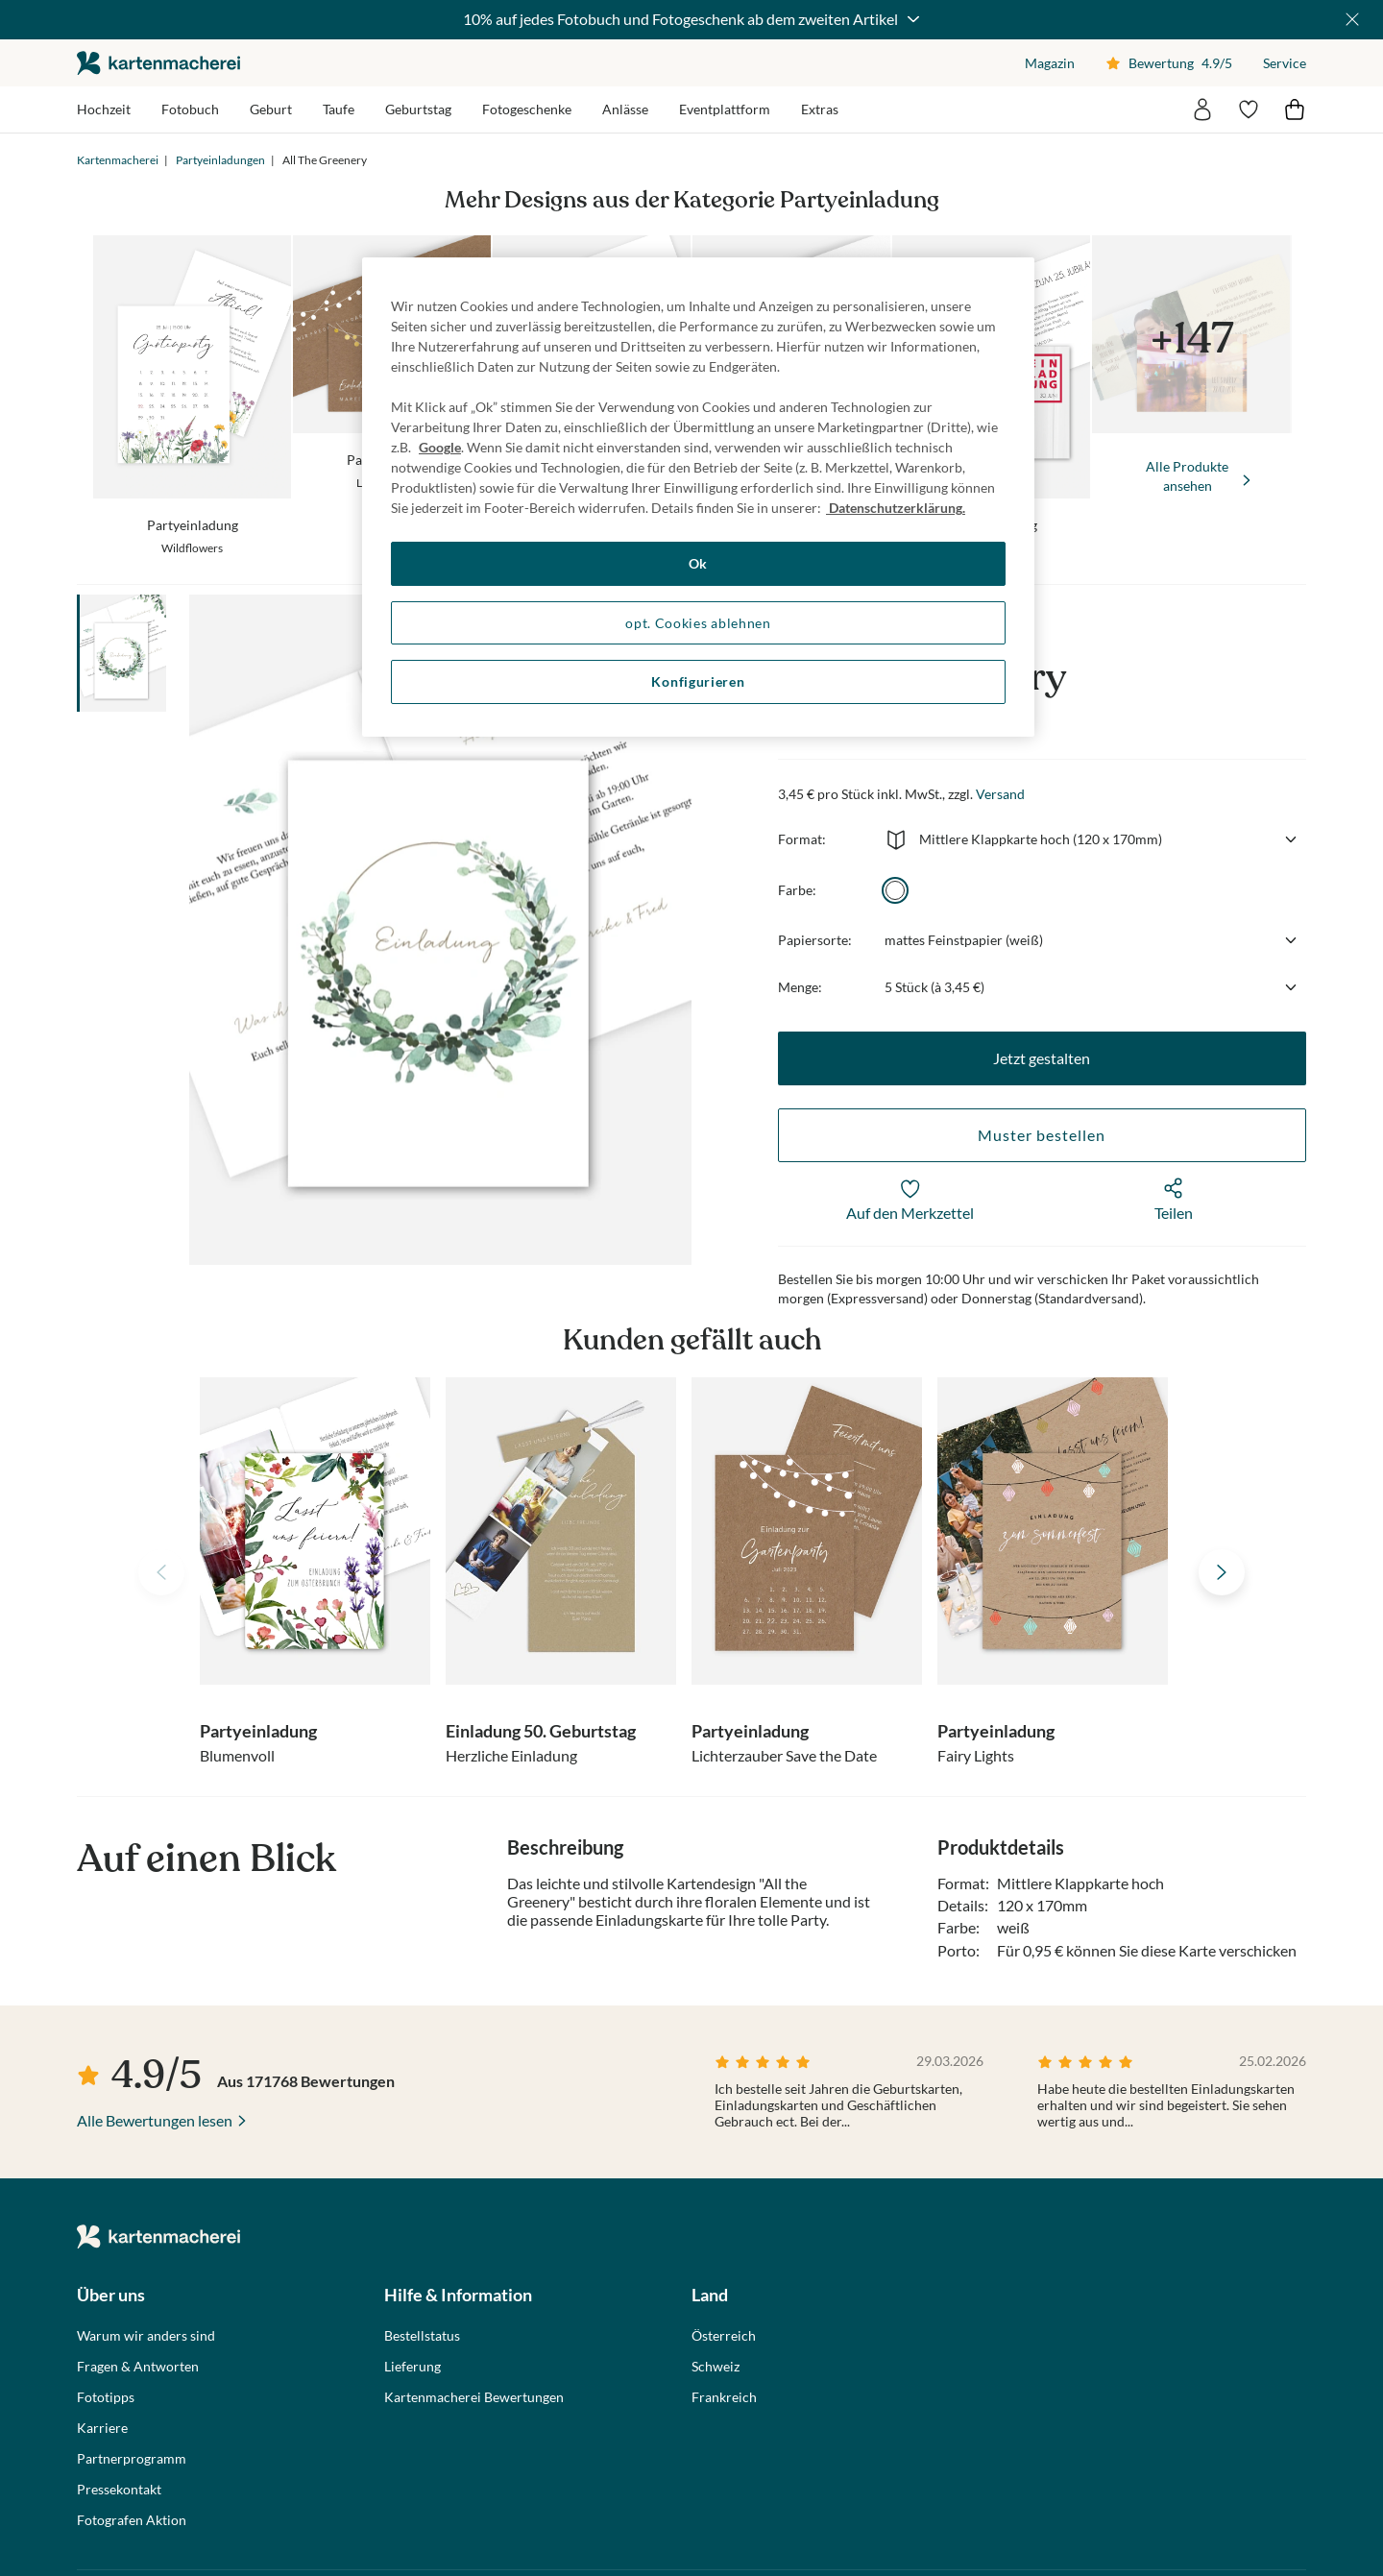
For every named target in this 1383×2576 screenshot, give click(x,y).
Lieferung (412, 2366)
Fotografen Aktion (131, 2520)
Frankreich (724, 2397)
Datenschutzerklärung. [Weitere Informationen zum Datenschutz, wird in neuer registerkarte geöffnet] (895, 507)
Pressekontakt (119, 2489)
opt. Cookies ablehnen (698, 623)
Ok (698, 563)
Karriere (102, 2428)
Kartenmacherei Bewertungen (474, 2397)
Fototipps (105, 2397)
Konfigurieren (697, 681)
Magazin (1050, 63)
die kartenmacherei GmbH (158, 63)
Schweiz (716, 2366)
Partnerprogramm (131, 2459)
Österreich (724, 2336)
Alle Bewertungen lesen (154, 2120)
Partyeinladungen (220, 160)
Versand (1000, 794)
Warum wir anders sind (146, 2336)
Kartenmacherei (117, 160)
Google (440, 447)
